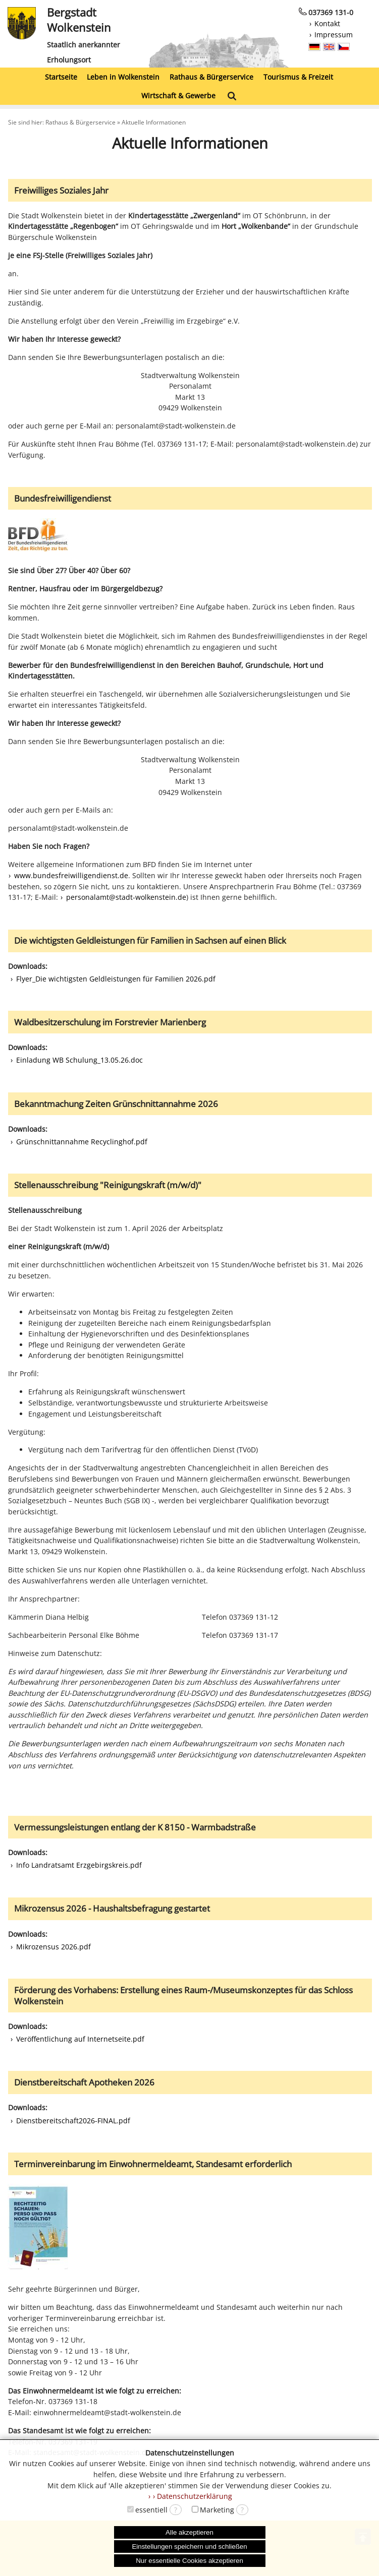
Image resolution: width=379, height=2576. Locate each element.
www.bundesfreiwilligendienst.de (71, 875)
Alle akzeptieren (189, 2532)
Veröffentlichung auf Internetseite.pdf (80, 2039)
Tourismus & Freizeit (298, 77)
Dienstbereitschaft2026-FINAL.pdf (73, 2120)
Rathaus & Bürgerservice (211, 77)
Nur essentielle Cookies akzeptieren (189, 2560)
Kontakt (327, 23)
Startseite (61, 77)
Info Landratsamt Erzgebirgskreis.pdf (79, 1865)
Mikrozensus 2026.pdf (53, 1946)
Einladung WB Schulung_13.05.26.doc (79, 1060)
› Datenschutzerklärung (192, 2496)
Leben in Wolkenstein (123, 77)
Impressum (333, 34)
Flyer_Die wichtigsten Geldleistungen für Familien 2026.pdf (115, 979)
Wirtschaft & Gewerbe (178, 95)
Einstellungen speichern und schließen (189, 2546)
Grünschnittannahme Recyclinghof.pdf (81, 1141)
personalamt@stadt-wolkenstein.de (126, 897)
